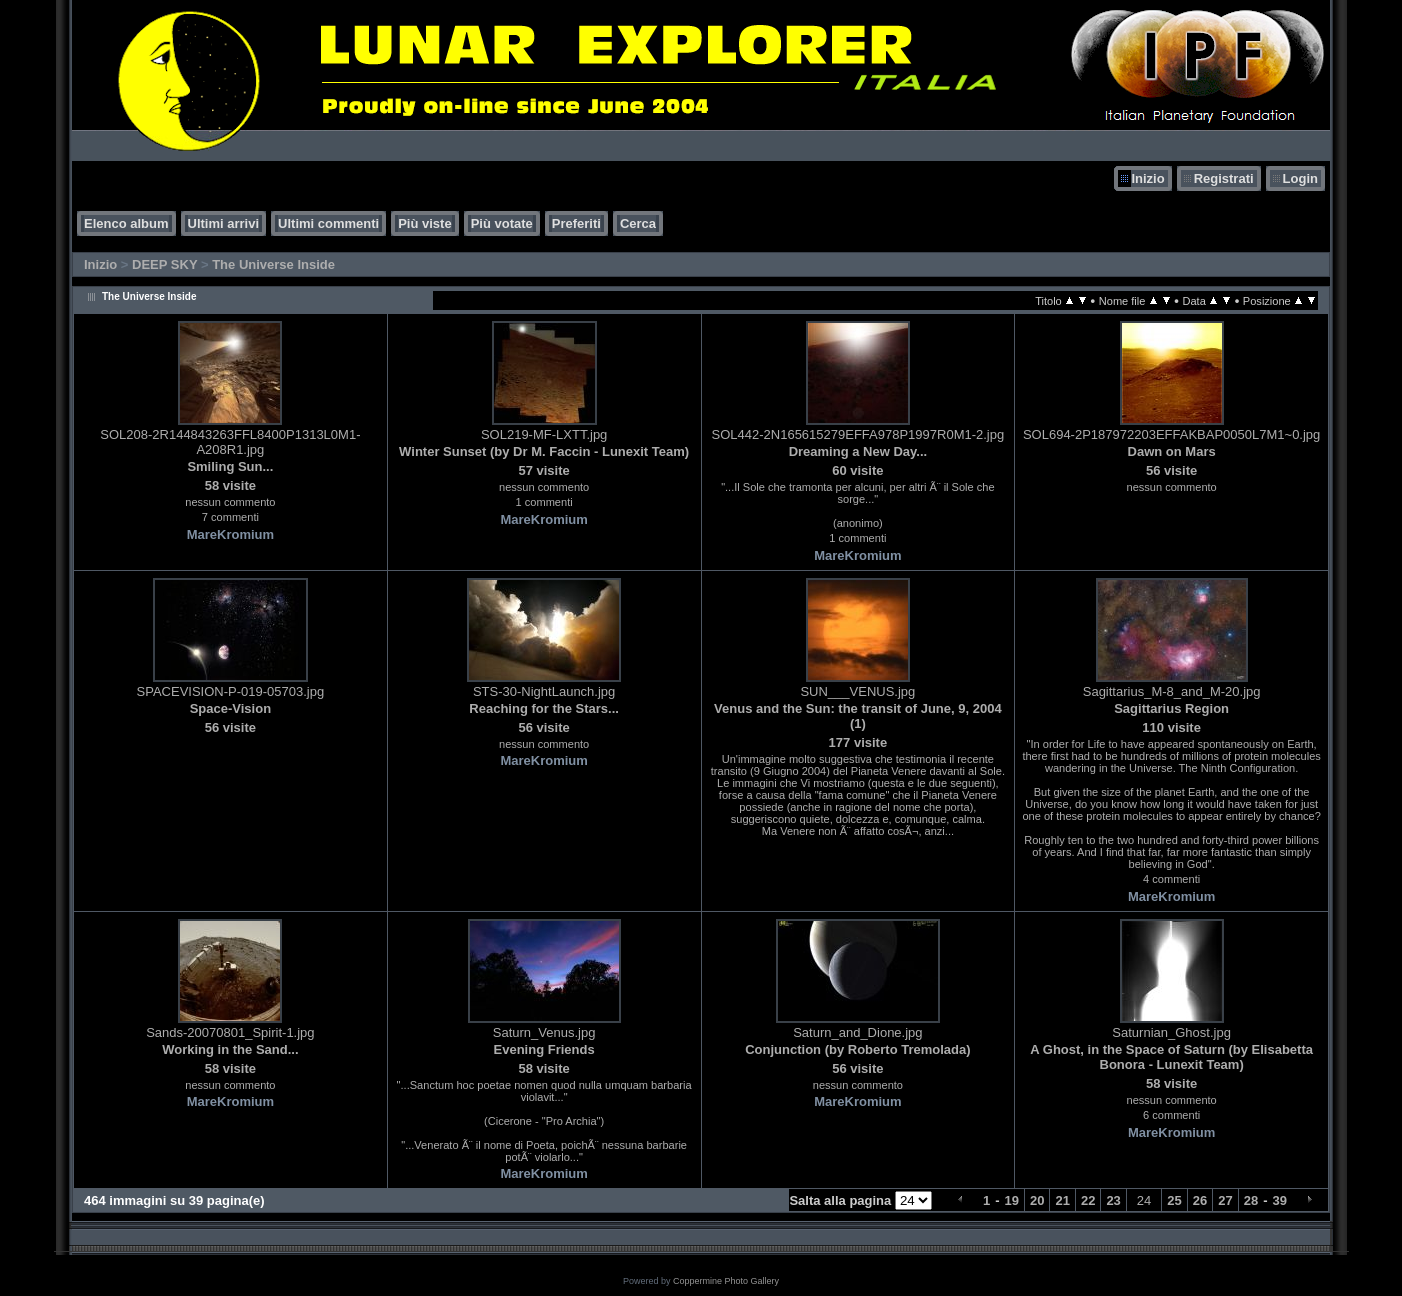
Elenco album (126, 223)
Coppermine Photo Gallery (726, 1281)
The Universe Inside (273, 264)
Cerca (638, 223)
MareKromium (230, 534)
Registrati (1224, 178)
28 (1251, 1200)
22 (1088, 1200)
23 (1113, 1200)
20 (1037, 1200)
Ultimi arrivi (224, 223)
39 (1280, 1200)
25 (1174, 1200)
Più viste (424, 223)
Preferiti (576, 223)
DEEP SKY (164, 264)
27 (1225, 1200)
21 (1062, 1200)
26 (1200, 1200)
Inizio (1147, 178)
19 (1012, 1200)
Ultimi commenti (328, 223)
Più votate (502, 223)
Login (1300, 178)
